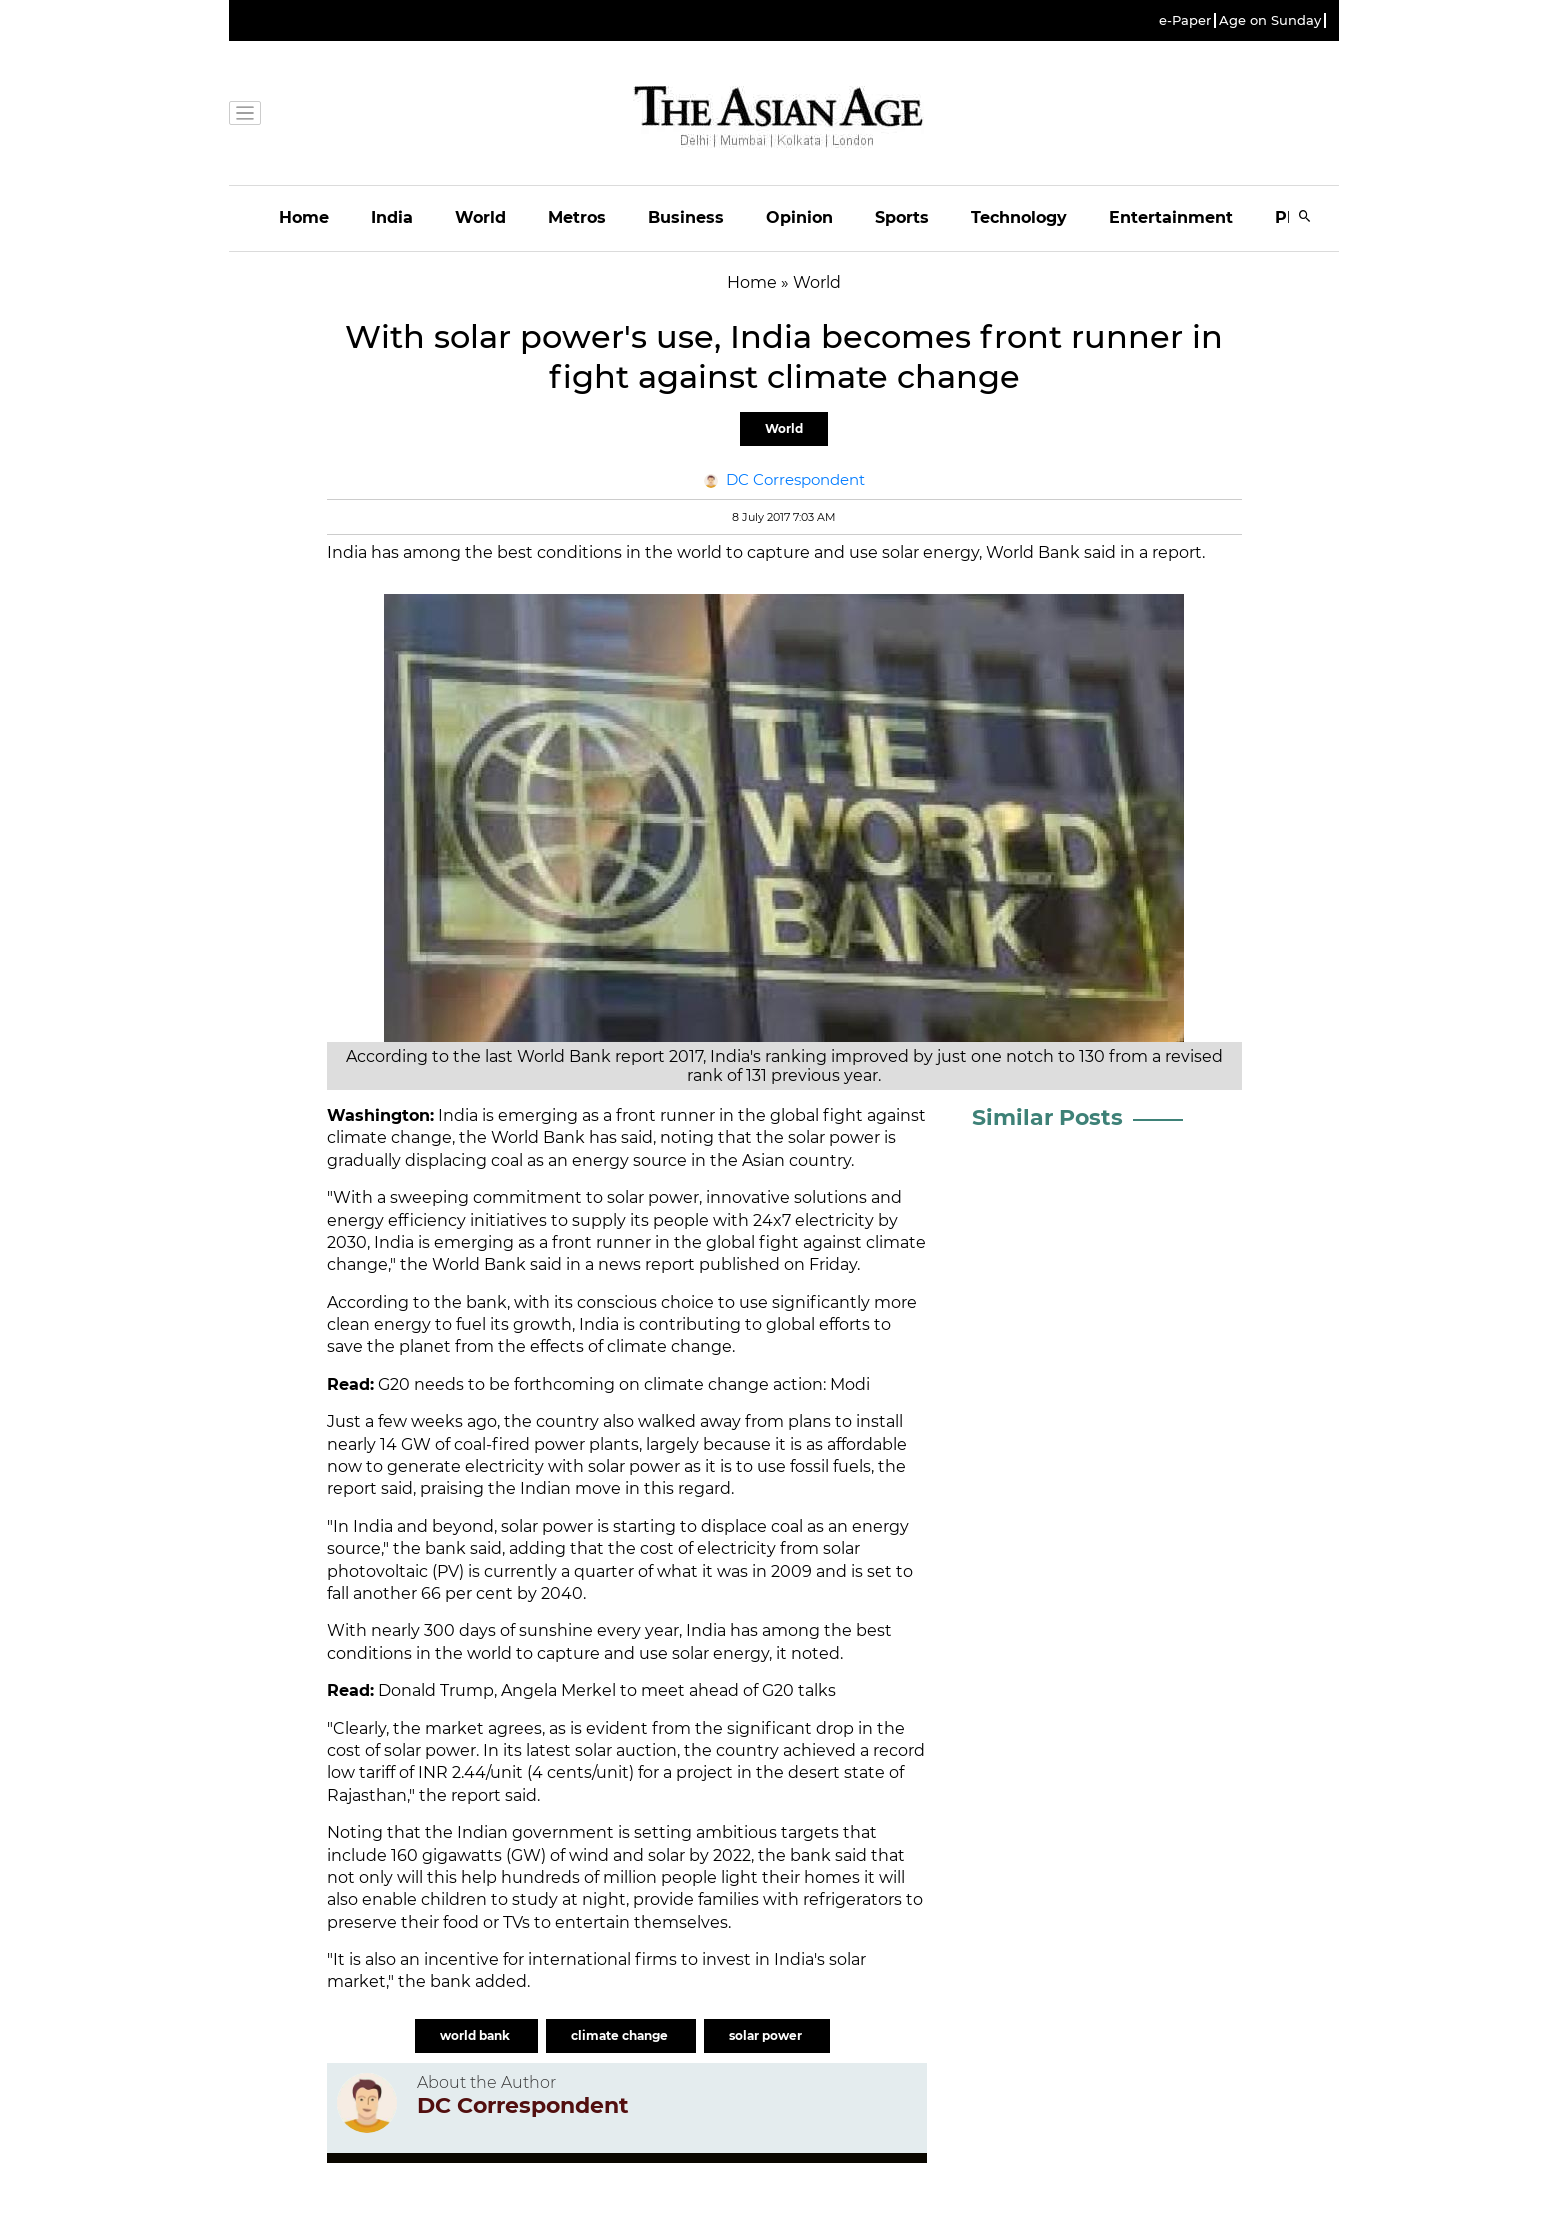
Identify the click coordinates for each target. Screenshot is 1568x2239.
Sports (902, 217)
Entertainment (1171, 217)
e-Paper (1185, 20)
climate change (389, 1137)
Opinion (799, 217)
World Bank (538, 1137)
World (480, 217)
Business (686, 217)
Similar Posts (1047, 1117)
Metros (577, 217)
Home (304, 217)
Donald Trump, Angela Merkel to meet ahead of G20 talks (607, 1690)
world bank (476, 2035)
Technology (1019, 217)
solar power (547, 1526)
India (392, 217)
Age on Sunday (1270, 20)
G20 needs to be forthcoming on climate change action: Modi (624, 1384)
